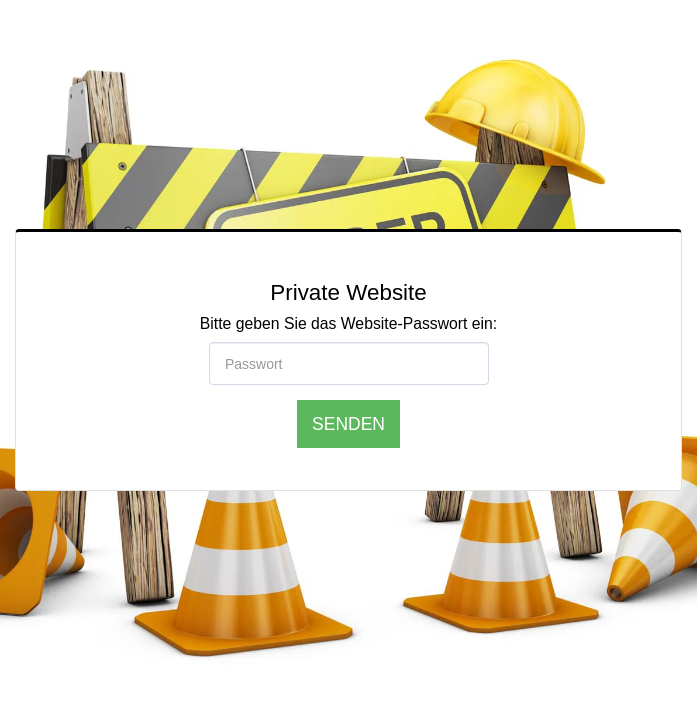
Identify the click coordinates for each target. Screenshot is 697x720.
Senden (348, 423)
